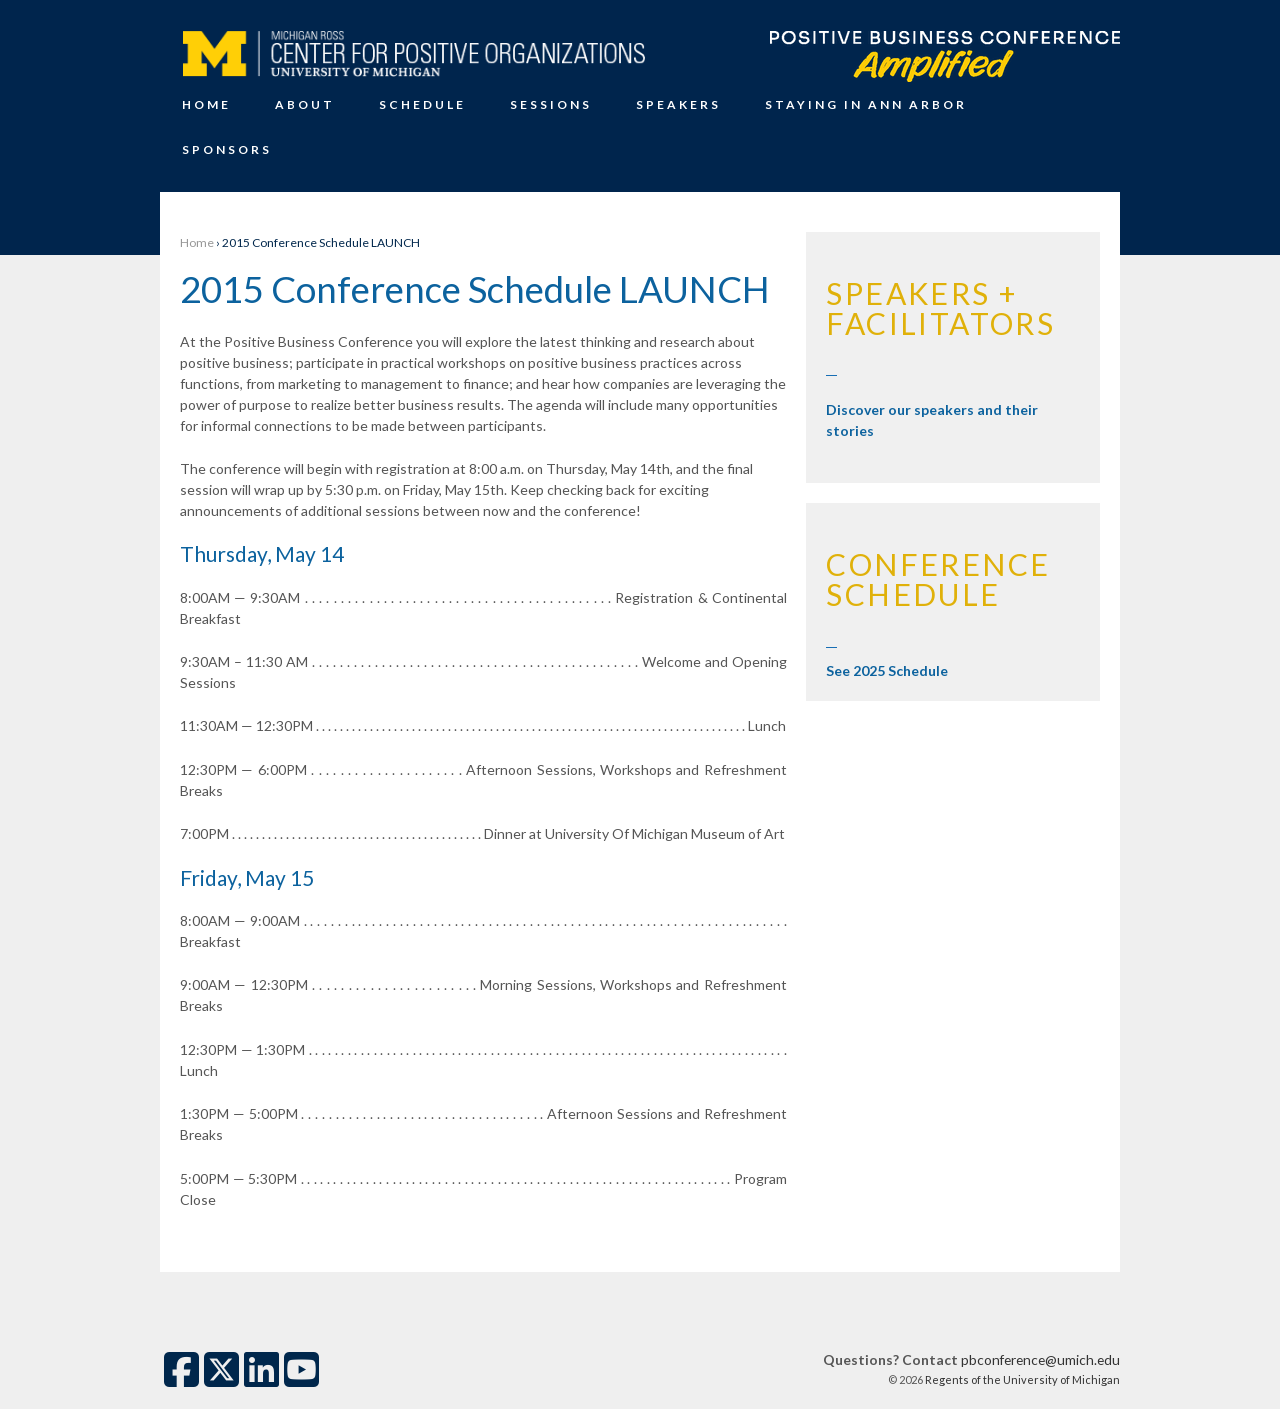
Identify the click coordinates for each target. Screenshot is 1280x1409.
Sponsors (227, 149)
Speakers (678, 104)
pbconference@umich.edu (1040, 1359)
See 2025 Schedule (887, 670)
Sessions (551, 104)
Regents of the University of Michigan (1021, 1379)
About (305, 104)
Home (206, 104)
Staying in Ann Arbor (866, 104)
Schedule (422, 104)
